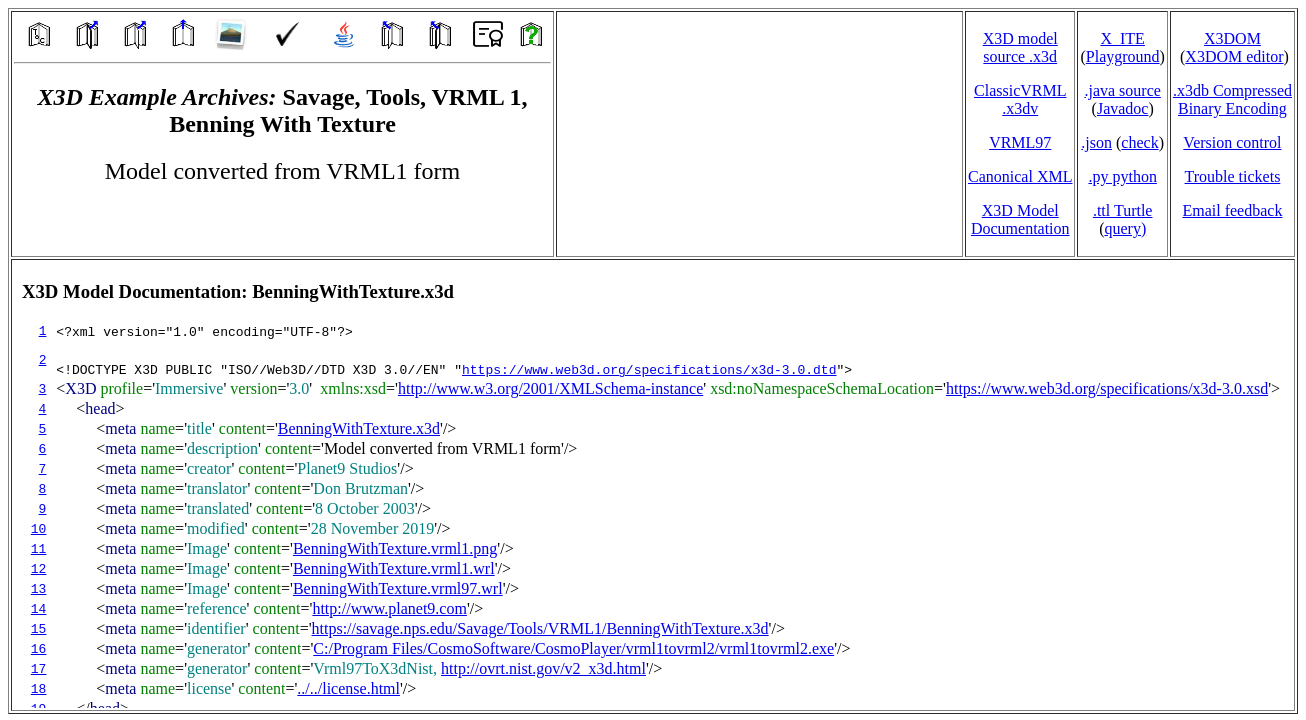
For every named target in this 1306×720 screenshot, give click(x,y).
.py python (1122, 176)
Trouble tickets (1233, 176)
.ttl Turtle (1123, 210)
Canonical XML (1020, 176)
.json (1096, 142)
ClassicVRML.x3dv (1020, 99)
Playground (1123, 56)
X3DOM (1232, 38)
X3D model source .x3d (1020, 47)
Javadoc (1123, 108)
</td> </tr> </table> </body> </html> (653, 485)
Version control (1232, 142)
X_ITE (1122, 38)
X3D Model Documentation (1020, 219)
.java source (1122, 90)
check (1139, 142)
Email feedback (1232, 210)
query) (1125, 228)
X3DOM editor (1234, 56)
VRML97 (1020, 142)
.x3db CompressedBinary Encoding (1232, 99)
